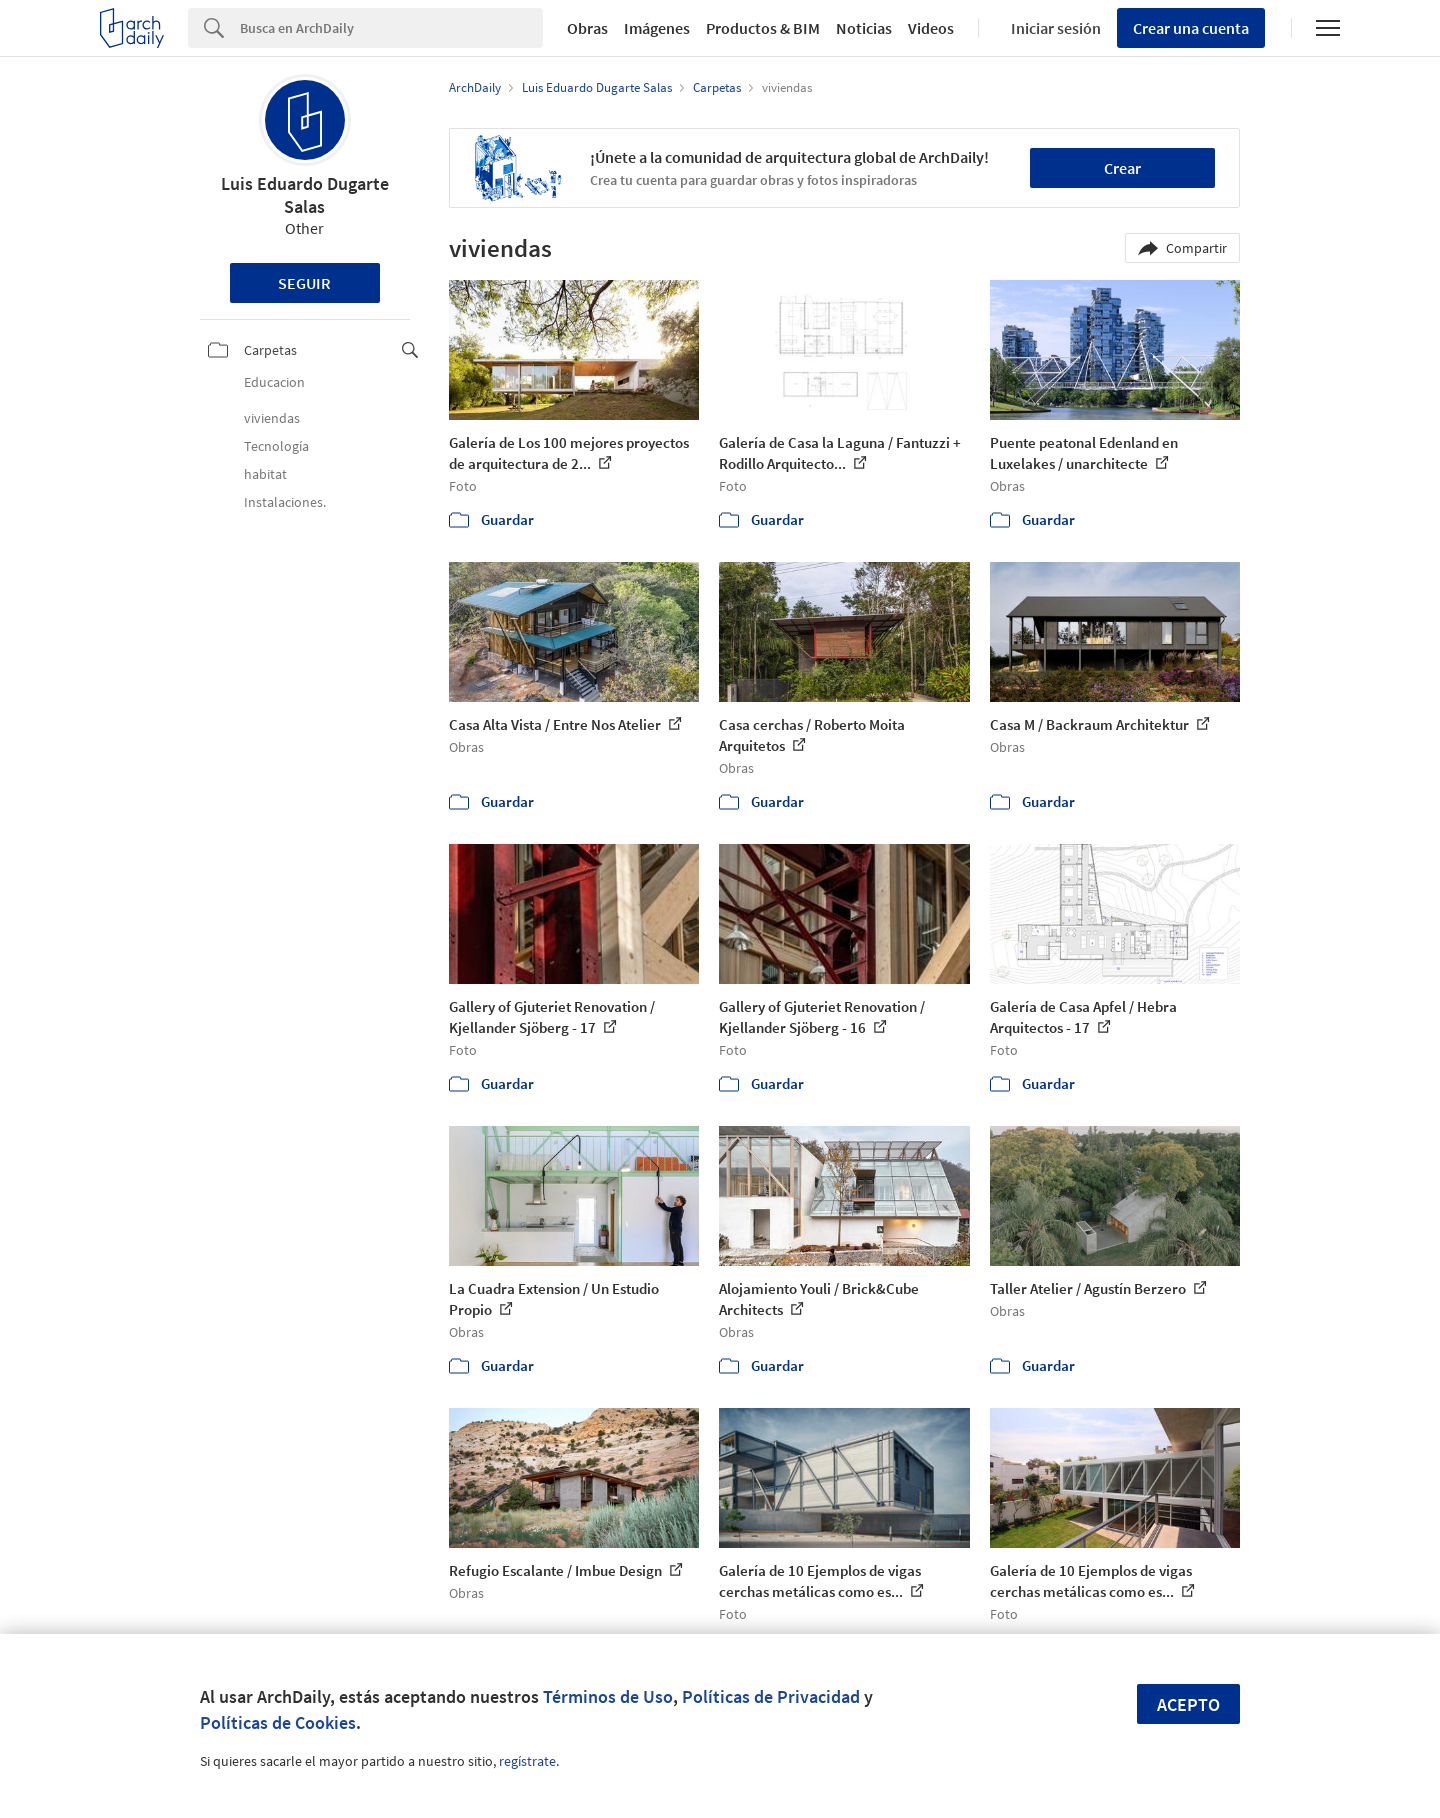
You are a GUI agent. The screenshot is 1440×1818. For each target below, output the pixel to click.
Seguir (304, 283)
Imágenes (657, 28)
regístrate (527, 1761)
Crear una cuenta (1191, 28)
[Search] (391, 28)
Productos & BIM (763, 28)
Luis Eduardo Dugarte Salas (305, 195)
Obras (587, 28)
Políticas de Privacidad (771, 1696)
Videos (931, 28)
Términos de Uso (608, 1696)
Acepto (1188, 1704)
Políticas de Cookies (278, 1722)
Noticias (864, 28)
